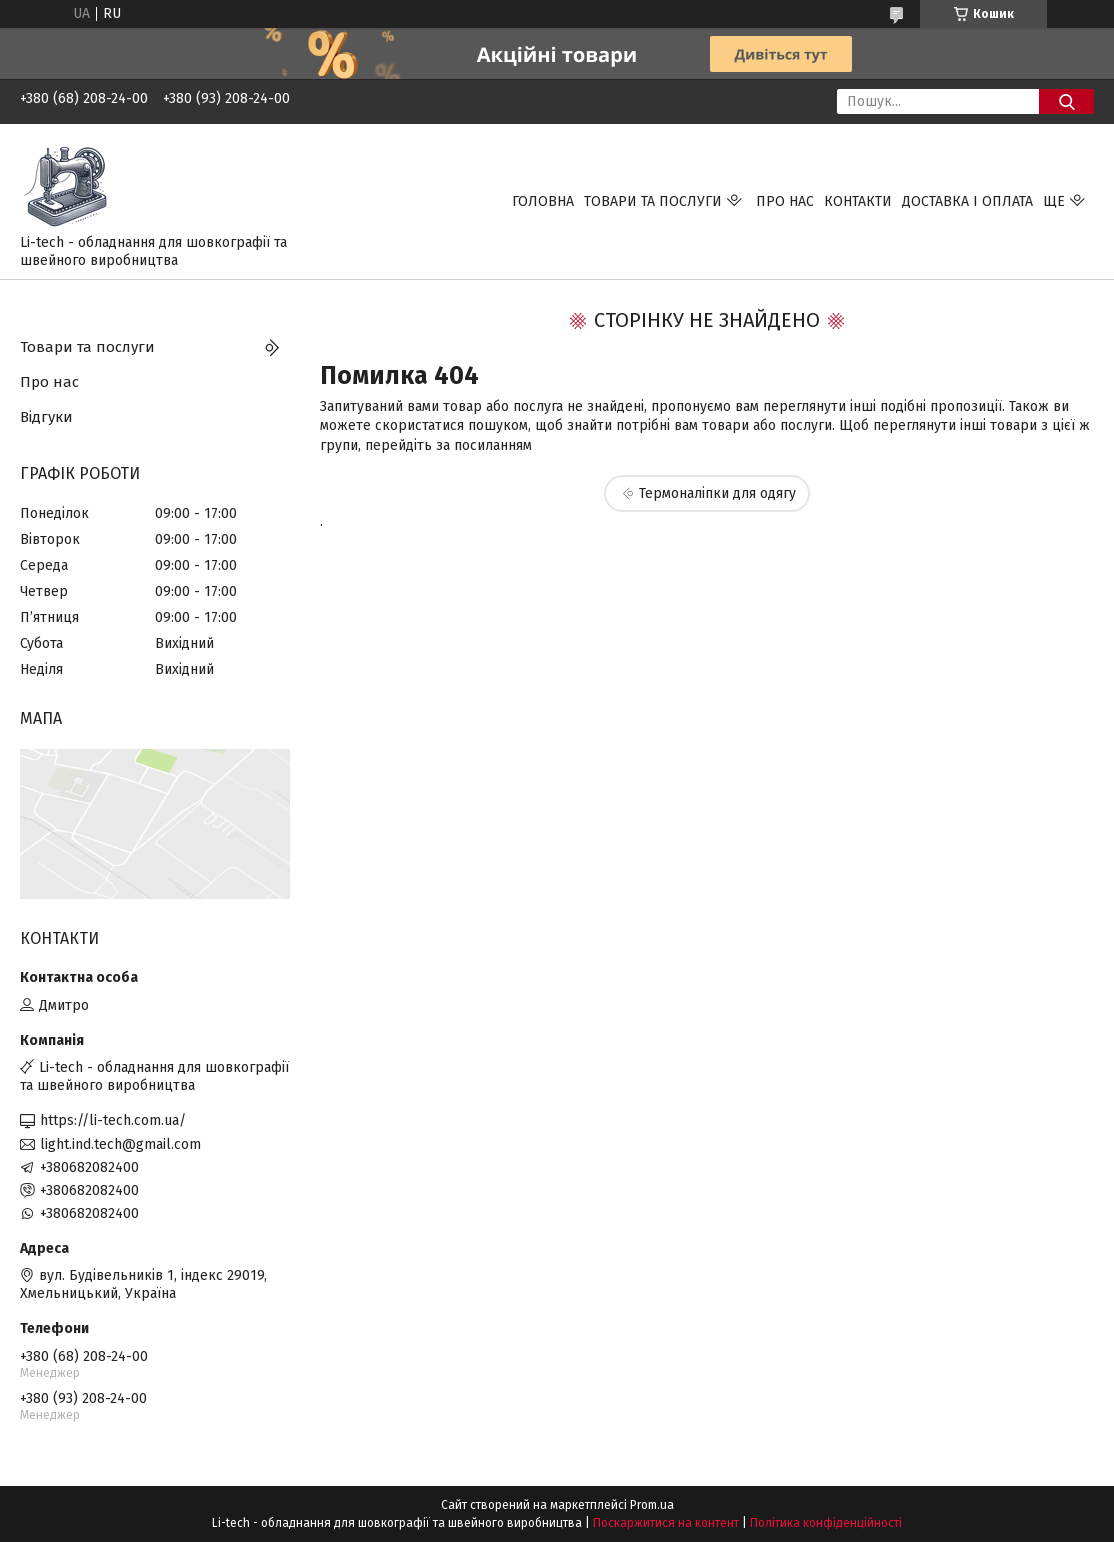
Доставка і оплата (967, 201)
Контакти (858, 201)
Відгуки (46, 417)
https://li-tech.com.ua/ (113, 1120)
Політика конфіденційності (826, 1523)
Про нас (785, 201)
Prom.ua (652, 1505)
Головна (543, 201)
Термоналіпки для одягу (717, 493)
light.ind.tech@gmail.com (120, 1144)
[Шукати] (1066, 101)
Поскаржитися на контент (666, 1523)
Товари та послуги (653, 201)
